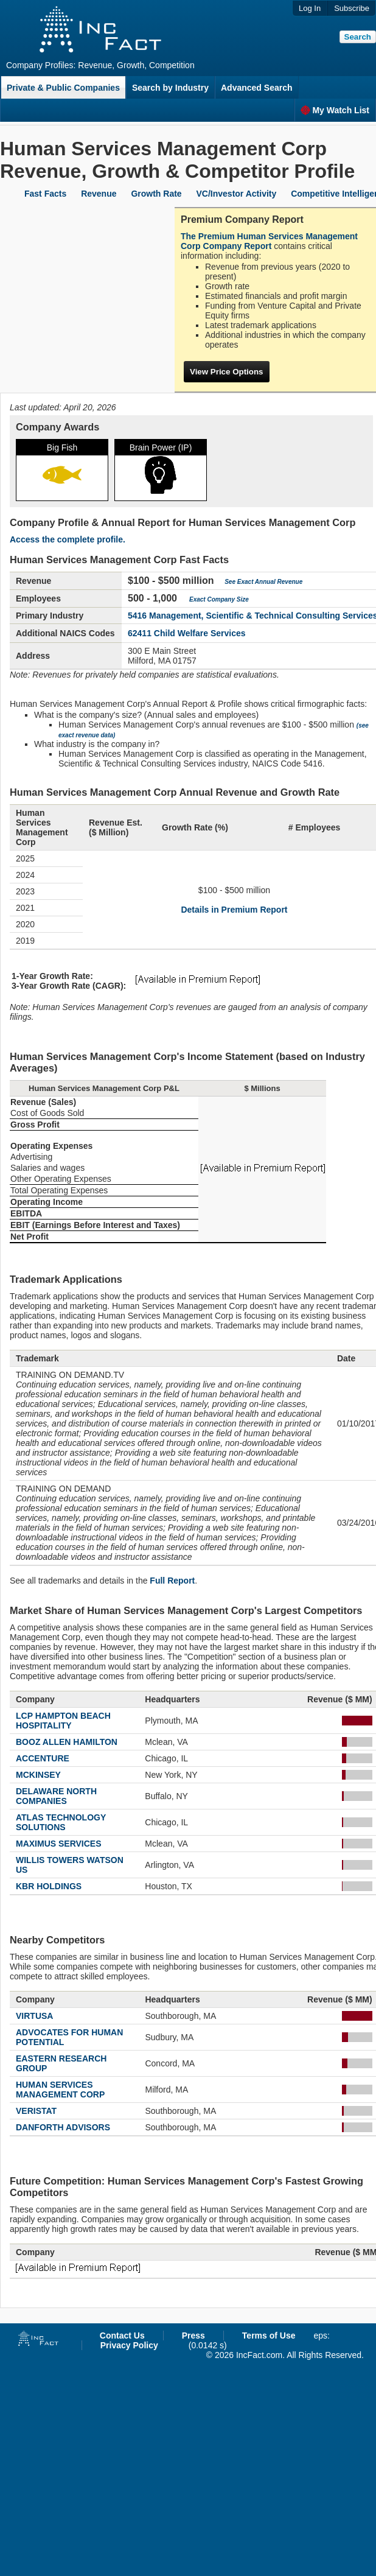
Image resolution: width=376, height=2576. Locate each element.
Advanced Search (257, 88)
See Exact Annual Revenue (263, 581)
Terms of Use (269, 2335)
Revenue (98, 193)
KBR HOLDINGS (49, 1886)
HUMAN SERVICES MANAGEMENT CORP (60, 2089)
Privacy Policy (129, 2345)
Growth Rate (156, 193)
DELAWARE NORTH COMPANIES (56, 1796)
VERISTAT (36, 2111)
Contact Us (122, 2335)
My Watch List (335, 110)
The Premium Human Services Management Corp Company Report (269, 241)
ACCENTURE (42, 1758)
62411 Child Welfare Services (187, 633)
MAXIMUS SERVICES (59, 1843)
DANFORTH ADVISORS (63, 2127)
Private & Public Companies (63, 88)
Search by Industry (170, 88)
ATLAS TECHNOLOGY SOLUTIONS (61, 1822)
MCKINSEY (38, 1775)
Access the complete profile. (67, 539)
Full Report (172, 1580)
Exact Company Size (219, 599)
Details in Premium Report (234, 909)
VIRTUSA (34, 2016)
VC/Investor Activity (237, 193)
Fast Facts (45, 193)
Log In (310, 8)
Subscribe (351, 8)
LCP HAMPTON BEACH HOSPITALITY (63, 1720)
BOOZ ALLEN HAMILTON (66, 1742)
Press (193, 2335)
